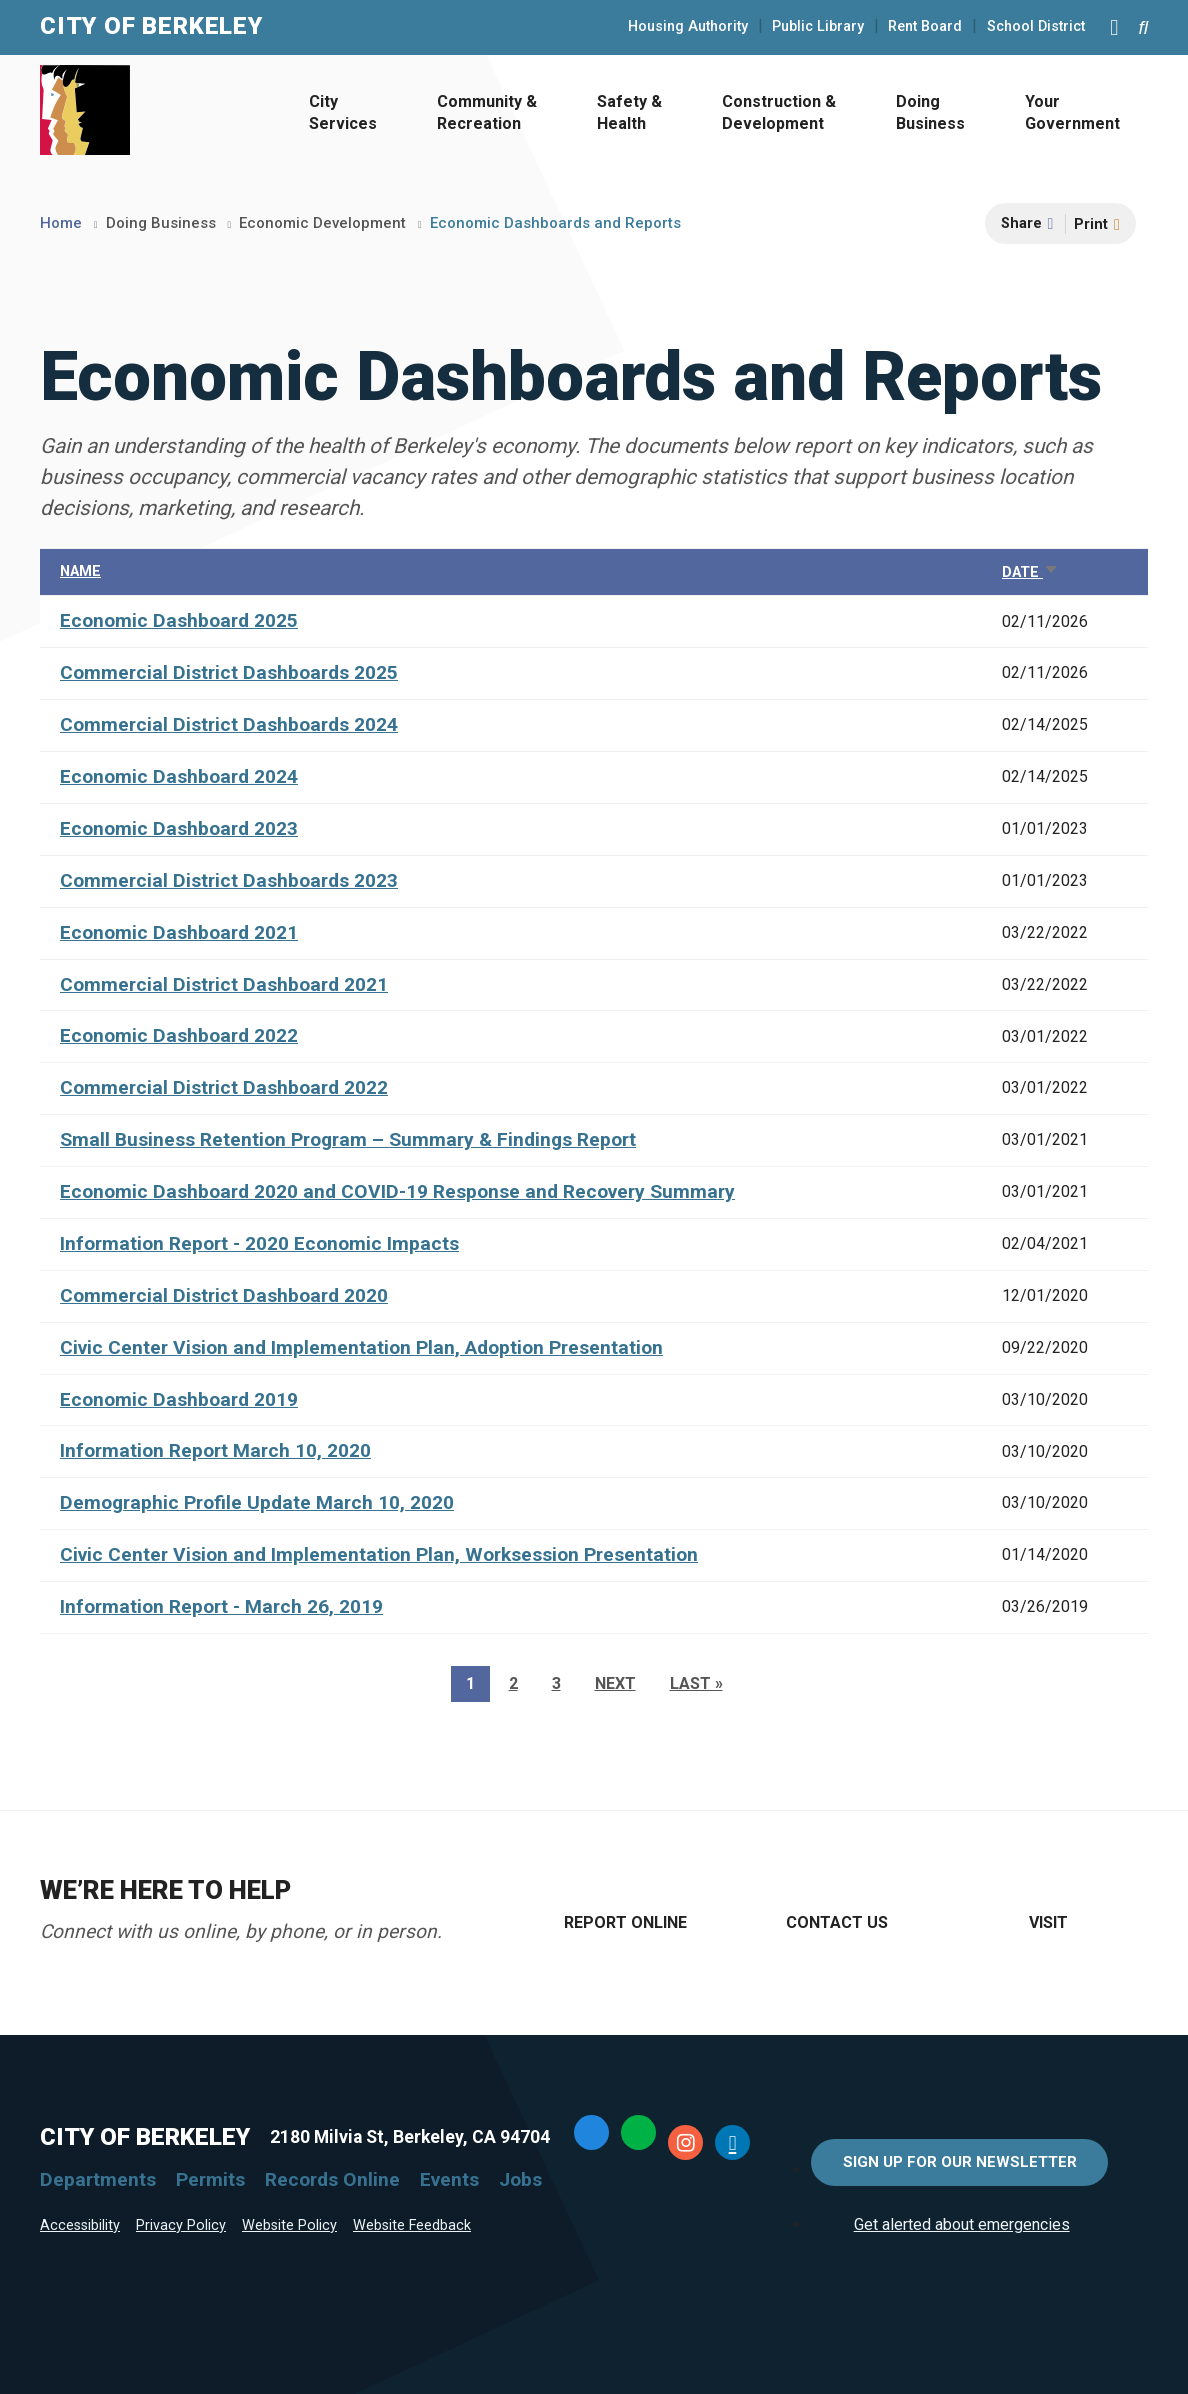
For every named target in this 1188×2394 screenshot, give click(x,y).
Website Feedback (412, 2225)
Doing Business (161, 223)
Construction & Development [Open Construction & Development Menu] (779, 112)
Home (61, 223)
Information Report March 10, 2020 (215, 1450)
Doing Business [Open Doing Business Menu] (930, 112)
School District (1036, 27)
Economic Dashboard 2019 (179, 1399)
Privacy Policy (181, 2225)
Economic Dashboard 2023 (179, 828)
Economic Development (322, 223)
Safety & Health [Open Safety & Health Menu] (629, 112)
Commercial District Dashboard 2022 (224, 1087)
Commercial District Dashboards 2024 (229, 724)
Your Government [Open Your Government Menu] (1072, 112)
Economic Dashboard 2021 (179, 932)
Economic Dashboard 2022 (179, 1035)
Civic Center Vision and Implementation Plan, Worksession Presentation (379, 1554)
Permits (210, 2179)
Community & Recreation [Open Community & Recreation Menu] (487, 112)
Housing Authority (688, 27)
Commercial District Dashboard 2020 (224, 1295)
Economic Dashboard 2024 (179, 776)
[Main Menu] (1114, 27)
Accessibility (80, 2225)
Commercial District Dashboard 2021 (224, 984)
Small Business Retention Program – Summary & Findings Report (348, 1139)
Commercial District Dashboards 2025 (229, 672)
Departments (98, 2179)
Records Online (332, 2179)
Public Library (818, 27)
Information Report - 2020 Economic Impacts (259, 1243)
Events (449, 2179)
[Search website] (1143, 27)
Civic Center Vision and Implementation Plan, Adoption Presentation (361, 1347)
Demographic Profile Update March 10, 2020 (257, 1502)
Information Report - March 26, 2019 (221, 1606)
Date (1030, 572)
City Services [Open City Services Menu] (343, 112)
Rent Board (925, 27)
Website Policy (289, 2225)
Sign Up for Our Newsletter (960, 2162)
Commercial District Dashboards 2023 (229, 880)
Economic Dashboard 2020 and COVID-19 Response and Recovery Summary (397, 1191)
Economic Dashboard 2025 (179, 620)
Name (80, 571)
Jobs (520, 2179)
